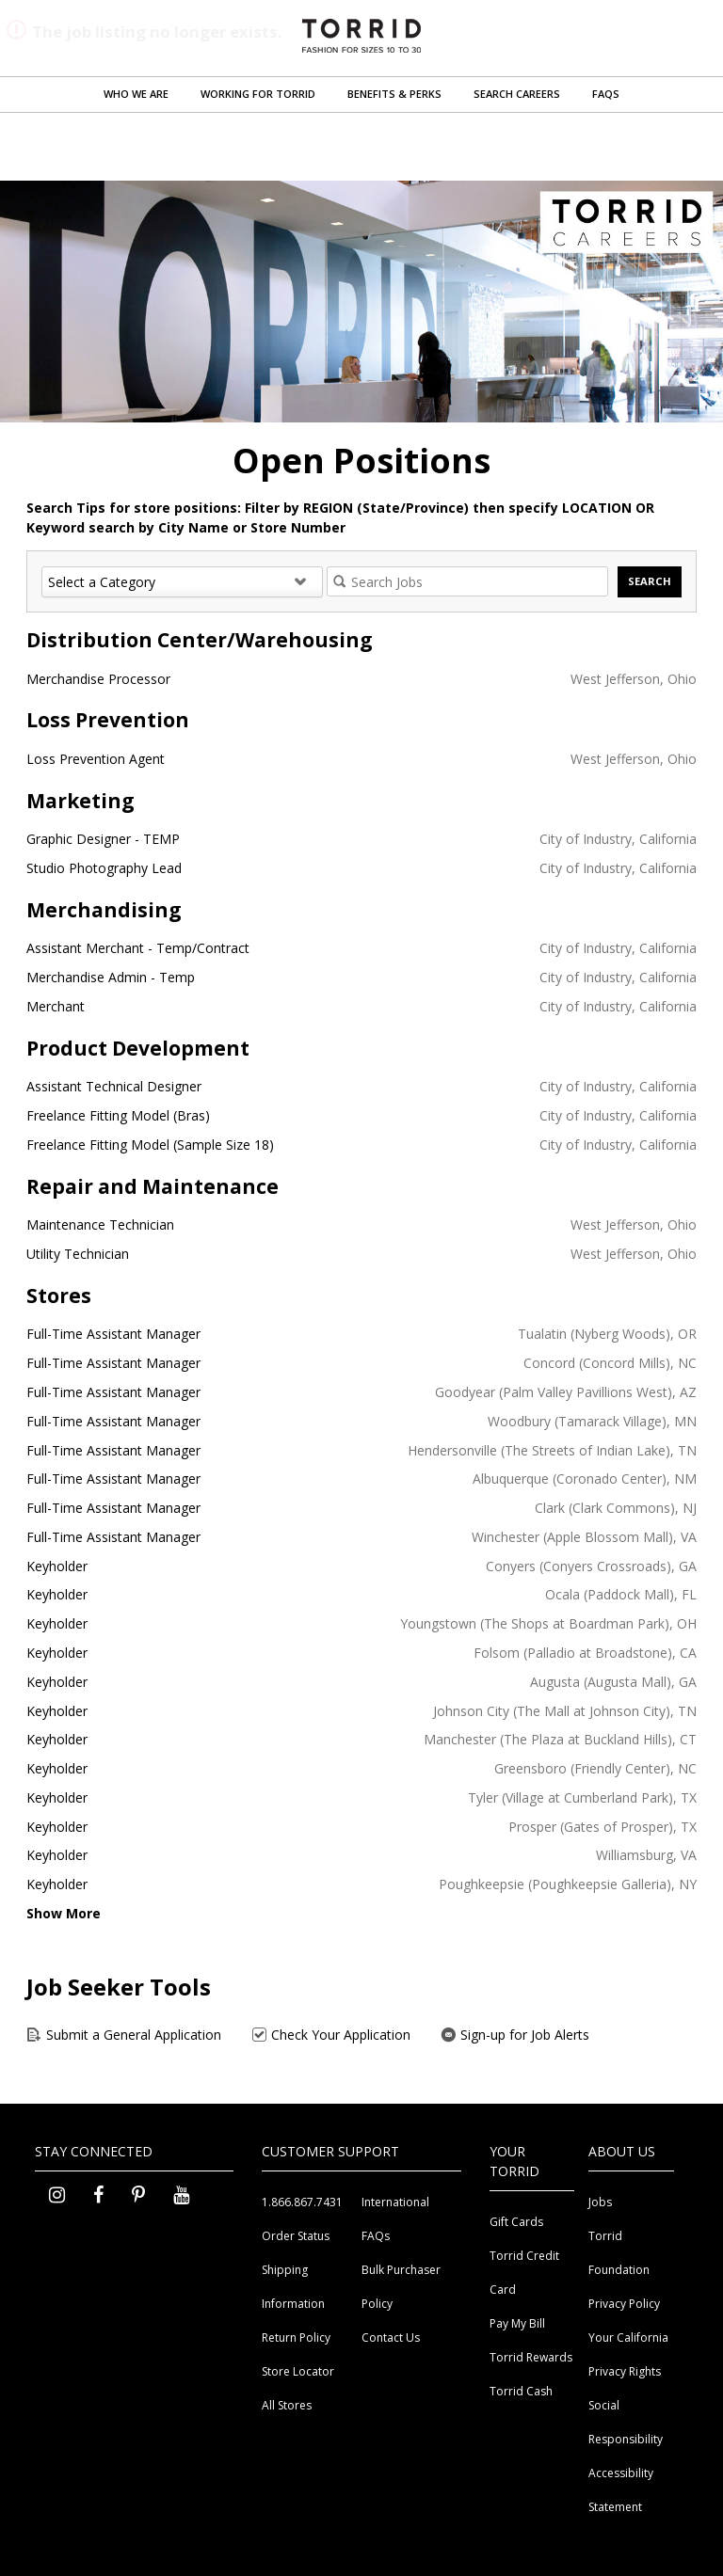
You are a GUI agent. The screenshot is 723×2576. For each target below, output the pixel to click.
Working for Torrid (258, 94)
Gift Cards (516, 2222)
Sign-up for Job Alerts (515, 2034)
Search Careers (517, 94)
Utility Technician (77, 1254)
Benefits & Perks (394, 94)
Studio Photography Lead (104, 868)
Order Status (295, 2236)
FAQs (605, 94)
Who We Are (136, 94)
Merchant (55, 1006)
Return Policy (296, 2337)
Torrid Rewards (531, 2357)
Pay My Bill (517, 2323)
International (395, 2202)
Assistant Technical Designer (113, 1086)
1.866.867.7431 (302, 2202)
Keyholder (57, 1566)
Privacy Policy (624, 2304)
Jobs (600, 2202)
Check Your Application (330, 2034)
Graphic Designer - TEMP (103, 839)
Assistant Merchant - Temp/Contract (137, 948)
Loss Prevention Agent (95, 759)
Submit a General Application (123, 2034)
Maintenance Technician (100, 1224)
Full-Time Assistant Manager (113, 1334)
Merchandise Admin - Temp (110, 977)
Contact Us (391, 2337)
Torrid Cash (521, 2391)
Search (649, 581)
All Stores (287, 2405)
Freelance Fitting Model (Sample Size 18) (150, 1144)
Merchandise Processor (98, 679)
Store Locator (298, 2371)
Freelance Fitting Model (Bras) (118, 1115)
